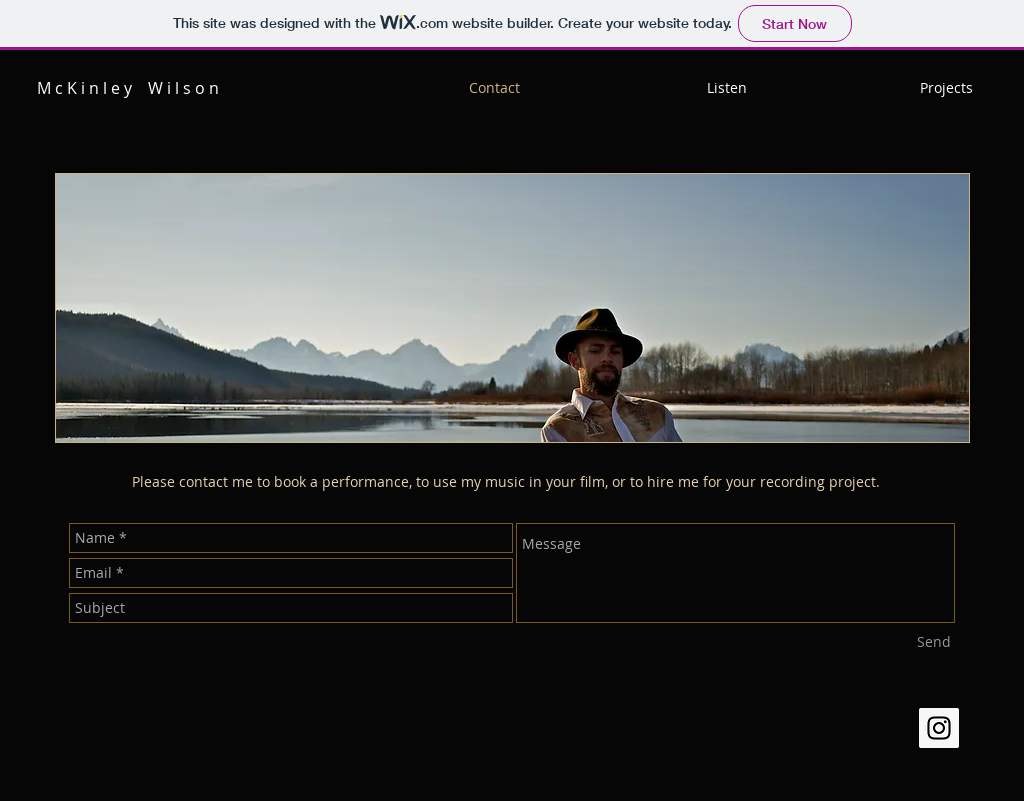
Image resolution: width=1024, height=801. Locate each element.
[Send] (934, 642)
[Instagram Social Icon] (939, 728)
